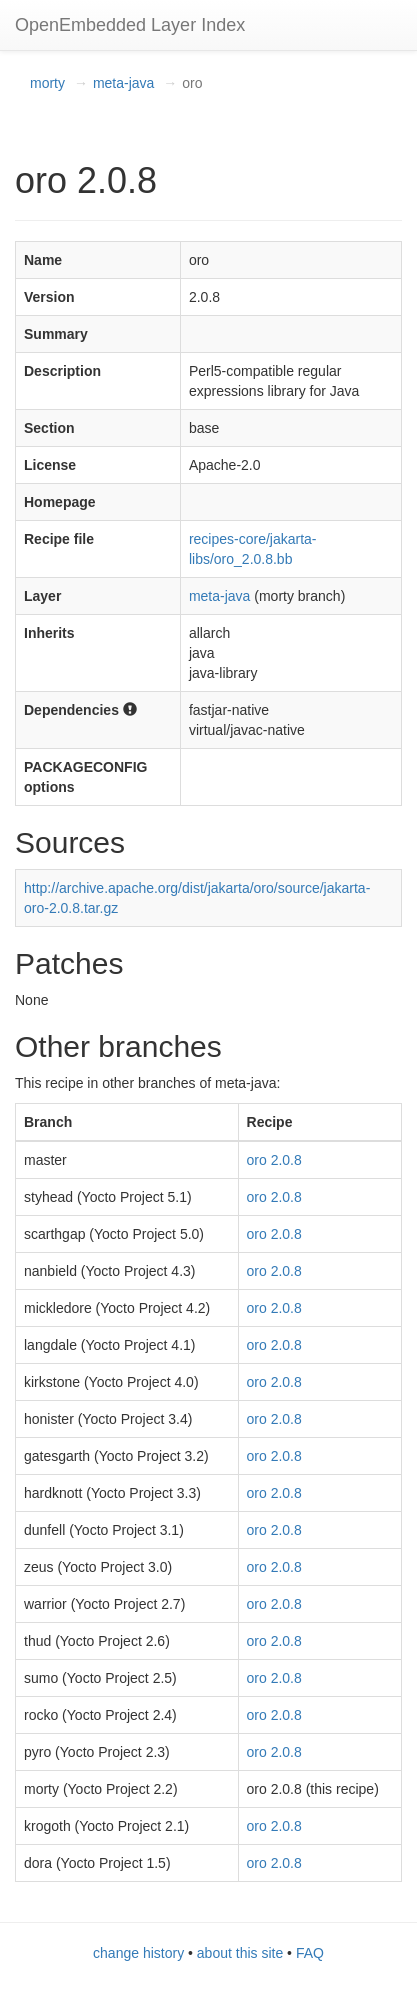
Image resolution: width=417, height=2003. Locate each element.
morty (47, 83)
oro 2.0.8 (274, 1160)
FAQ (310, 1953)
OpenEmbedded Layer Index (130, 25)
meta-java (123, 83)
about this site (240, 1953)
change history (138, 1953)
